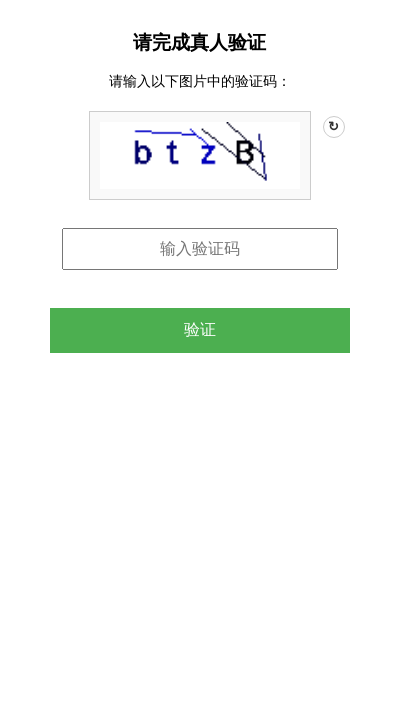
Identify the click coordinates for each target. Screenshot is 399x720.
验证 (200, 329)
